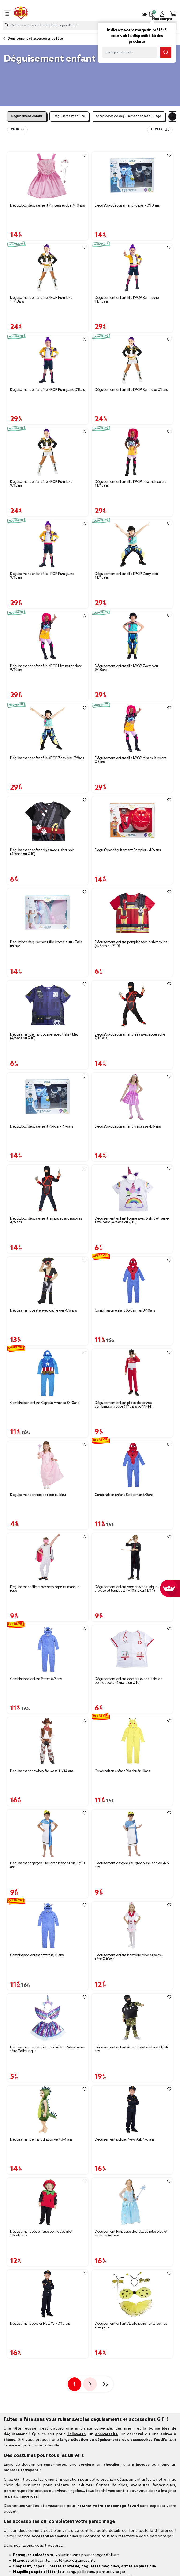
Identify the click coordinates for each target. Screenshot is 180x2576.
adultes (85, 2485)
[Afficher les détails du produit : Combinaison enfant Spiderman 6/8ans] (132, 1465)
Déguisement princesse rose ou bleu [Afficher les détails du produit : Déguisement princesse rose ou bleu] (38, 1495)
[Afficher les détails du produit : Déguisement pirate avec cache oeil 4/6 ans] (47, 1281)
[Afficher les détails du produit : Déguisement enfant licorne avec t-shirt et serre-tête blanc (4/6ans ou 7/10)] (132, 1189)
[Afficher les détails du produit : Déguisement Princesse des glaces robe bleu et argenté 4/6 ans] (132, 2202)
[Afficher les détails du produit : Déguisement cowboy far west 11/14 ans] (47, 1741)
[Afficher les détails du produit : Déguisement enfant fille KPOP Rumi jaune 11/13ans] (132, 268)
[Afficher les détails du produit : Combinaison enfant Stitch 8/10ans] (47, 1926)
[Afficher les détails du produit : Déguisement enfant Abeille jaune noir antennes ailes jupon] (132, 2294)
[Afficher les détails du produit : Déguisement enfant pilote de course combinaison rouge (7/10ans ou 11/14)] (132, 1373)
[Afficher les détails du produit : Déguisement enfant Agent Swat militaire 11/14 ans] (132, 2018)
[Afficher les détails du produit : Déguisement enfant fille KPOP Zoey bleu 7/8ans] (47, 728)
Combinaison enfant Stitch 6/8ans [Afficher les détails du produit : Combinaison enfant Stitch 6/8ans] (36, 1679)
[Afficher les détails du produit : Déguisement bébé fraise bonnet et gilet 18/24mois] (47, 2202)
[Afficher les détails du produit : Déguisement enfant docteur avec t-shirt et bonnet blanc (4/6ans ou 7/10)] (132, 1649)
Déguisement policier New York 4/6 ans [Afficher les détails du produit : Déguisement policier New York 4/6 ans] (124, 2140)
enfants (61, 2485)
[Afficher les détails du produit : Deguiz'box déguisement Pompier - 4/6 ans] (132, 820)
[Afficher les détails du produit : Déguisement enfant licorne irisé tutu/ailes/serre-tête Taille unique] (47, 2018)
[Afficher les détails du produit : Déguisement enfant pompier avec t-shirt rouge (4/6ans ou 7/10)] (132, 912)
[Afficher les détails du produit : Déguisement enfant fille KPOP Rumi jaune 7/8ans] (47, 360)
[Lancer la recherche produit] (6, 25)
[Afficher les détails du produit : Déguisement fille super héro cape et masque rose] (47, 1557)
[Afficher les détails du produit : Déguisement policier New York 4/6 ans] (132, 2110)
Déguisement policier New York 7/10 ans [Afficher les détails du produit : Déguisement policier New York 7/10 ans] (40, 2324)
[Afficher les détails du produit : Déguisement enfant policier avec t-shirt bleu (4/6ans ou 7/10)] (47, 1005)
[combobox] (90, 25)
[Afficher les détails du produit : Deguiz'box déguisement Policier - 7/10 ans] (132, 176)
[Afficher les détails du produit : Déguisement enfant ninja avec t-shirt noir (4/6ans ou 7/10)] (47, 820)
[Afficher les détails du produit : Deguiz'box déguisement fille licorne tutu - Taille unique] (47, 912)
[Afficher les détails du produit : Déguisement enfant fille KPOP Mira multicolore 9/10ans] (47, 636)
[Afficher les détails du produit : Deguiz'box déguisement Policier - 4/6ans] (47, 1097)
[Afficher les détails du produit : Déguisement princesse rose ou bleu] (47, 1465)
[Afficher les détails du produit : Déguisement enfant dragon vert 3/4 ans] (47, 2110)
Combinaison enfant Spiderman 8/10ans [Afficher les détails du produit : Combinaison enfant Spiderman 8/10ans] (125, 1311)
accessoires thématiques (55, 2536)
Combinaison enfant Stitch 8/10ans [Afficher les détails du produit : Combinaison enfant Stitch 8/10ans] (37, 1955)
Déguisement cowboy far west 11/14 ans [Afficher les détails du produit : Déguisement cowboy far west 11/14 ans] (42, 1771)
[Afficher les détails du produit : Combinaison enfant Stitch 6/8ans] (47, 1649)
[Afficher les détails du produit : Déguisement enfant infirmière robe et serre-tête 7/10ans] (132, 1926)
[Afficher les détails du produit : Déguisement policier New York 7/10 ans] (47, 2294)
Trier (15, 129)
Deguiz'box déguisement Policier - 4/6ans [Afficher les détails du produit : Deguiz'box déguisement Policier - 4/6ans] (41, 1127)
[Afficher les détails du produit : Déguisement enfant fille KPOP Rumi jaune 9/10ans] (47, 544)
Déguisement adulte (69, 116)
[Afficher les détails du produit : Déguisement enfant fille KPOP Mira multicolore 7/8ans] (132, 728)
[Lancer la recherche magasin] (165, 52)
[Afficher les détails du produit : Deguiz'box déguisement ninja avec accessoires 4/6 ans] (47, 1189)
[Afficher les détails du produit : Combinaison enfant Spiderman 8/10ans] (132, 1281)
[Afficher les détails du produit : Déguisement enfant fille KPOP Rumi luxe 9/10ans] (47, 452)
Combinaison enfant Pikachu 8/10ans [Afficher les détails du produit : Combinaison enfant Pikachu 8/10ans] (122, 1771)
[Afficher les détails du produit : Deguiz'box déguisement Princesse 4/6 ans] (132, 1097)
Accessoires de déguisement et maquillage (128, 116)
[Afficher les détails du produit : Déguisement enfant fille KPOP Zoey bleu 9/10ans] (132, 636)
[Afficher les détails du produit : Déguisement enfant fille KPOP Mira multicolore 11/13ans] (132, 452)
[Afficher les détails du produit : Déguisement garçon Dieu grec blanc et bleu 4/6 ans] (132, 1834)
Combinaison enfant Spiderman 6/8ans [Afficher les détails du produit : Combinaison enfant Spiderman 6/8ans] (124, 1495)
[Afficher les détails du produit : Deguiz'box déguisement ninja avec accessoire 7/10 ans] (132, 1005)
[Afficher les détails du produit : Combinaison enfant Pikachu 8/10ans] (132, 1741)
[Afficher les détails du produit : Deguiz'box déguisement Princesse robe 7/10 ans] (47, 176)
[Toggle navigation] (7, 14)
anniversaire (106, 2434)
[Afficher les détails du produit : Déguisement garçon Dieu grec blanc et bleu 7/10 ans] (47, 1834)
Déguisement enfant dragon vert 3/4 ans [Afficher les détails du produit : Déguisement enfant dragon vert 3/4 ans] (41, 2140)
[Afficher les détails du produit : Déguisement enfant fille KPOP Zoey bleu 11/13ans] (132, 544)
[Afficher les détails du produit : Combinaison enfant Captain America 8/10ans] (47, 1373)
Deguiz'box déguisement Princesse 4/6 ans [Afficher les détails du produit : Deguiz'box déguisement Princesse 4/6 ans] (128, 1127)
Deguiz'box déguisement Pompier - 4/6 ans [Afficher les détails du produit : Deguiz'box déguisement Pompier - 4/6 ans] (128, 850)
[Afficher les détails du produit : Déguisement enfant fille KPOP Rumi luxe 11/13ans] (47, 268)
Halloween (76, 2434)
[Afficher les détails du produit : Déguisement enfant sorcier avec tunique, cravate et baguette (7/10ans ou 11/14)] (132, 1557)
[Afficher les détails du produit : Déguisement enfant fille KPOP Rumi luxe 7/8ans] (132, 360)
